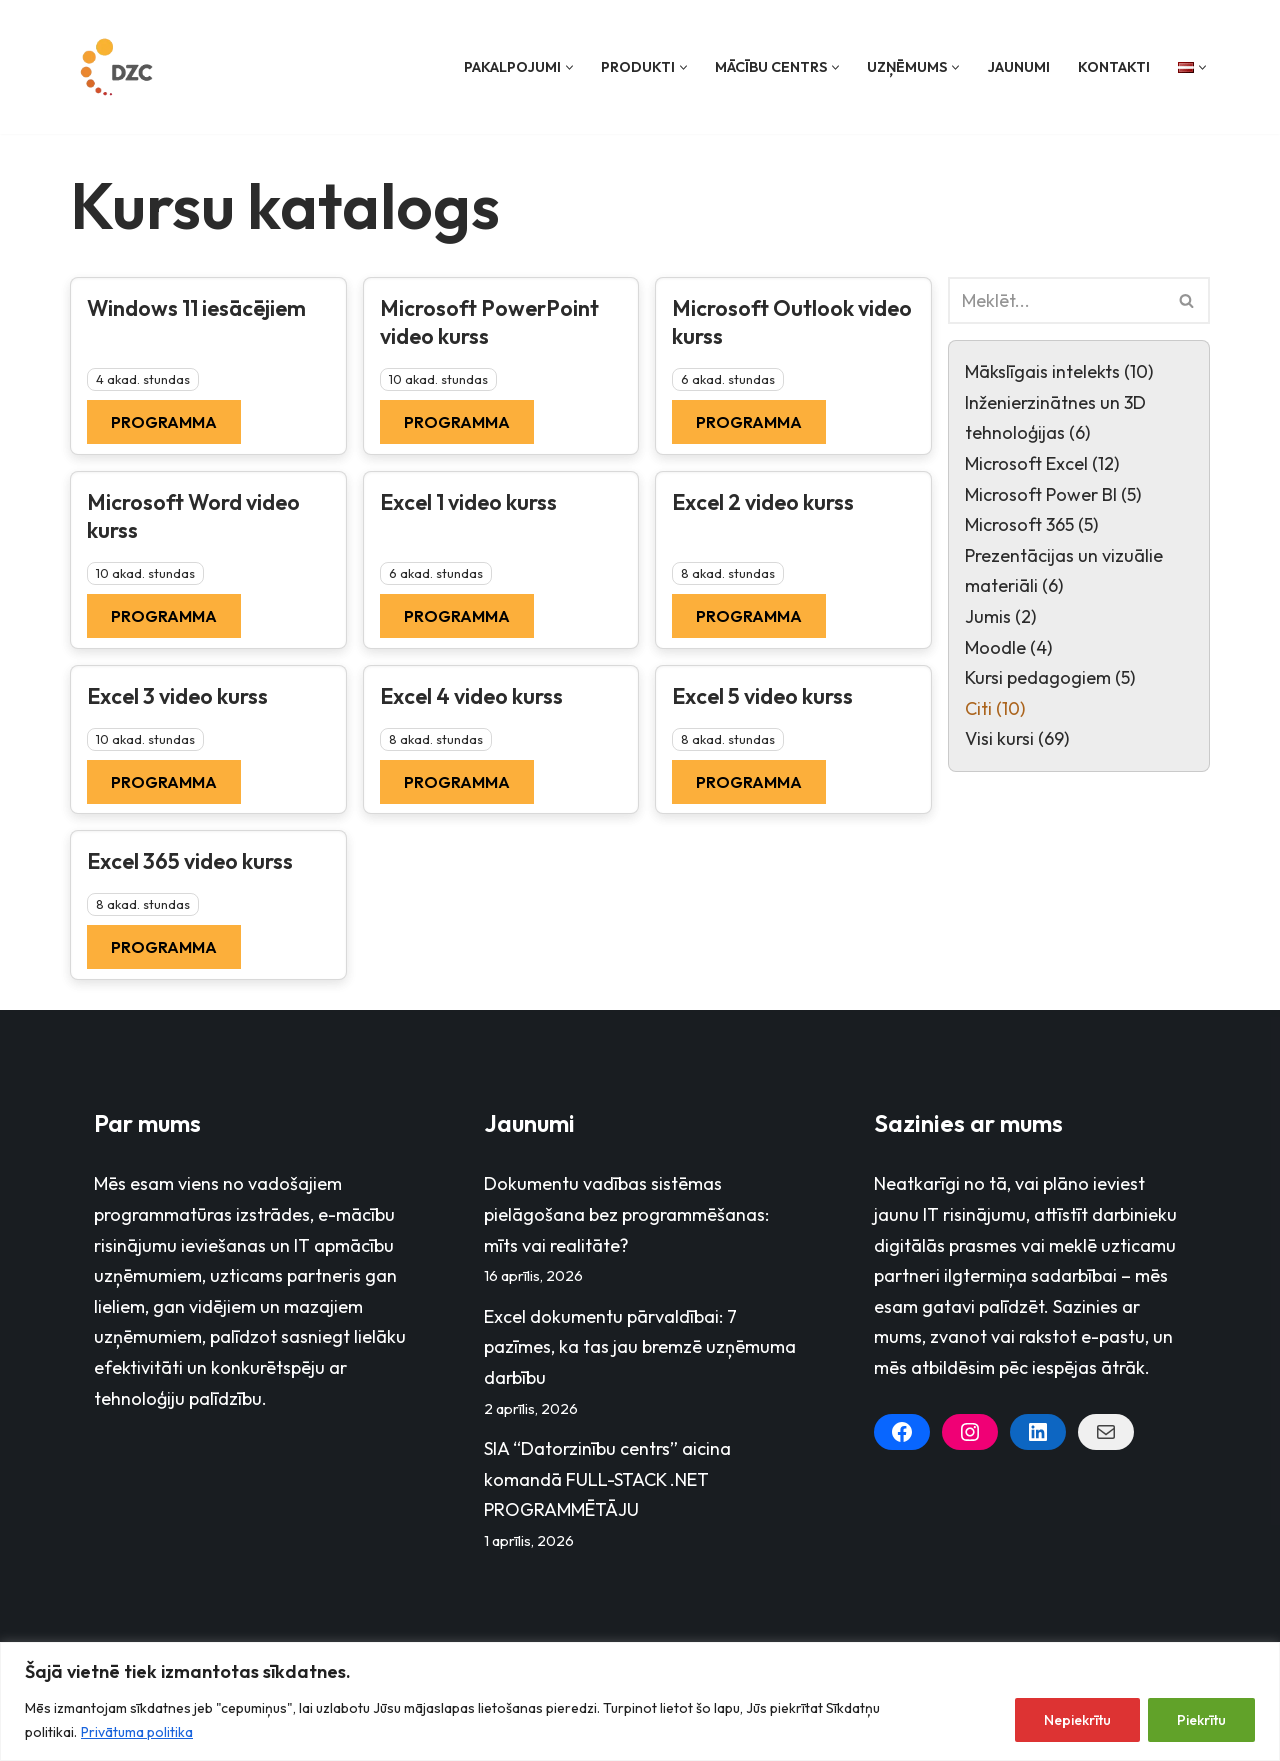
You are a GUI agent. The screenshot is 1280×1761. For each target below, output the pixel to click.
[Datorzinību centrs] (119, 67)
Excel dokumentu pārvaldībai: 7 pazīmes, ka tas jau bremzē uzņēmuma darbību (640, 1347)
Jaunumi (1018, 67)
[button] (569, 67)
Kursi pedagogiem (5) (1050, 677)
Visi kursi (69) (1017, 738)
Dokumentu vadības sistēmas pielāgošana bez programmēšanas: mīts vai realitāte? (626, 1214)
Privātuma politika (137, 1732)
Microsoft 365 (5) (1031, 524)
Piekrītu (1201, 1720)
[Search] (1056, 300)
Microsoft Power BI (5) (1053, 494)
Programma (164, 422)
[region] (640, 1701)
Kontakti (1114, 67)
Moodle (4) (1008, 647)
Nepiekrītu (1077, 1720)
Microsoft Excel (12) (1042, 463)
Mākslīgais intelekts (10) (1059, 371)
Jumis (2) (1000, 616)
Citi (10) (995, 708)
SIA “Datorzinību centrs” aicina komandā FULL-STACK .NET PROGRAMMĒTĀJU (607, 1479)
